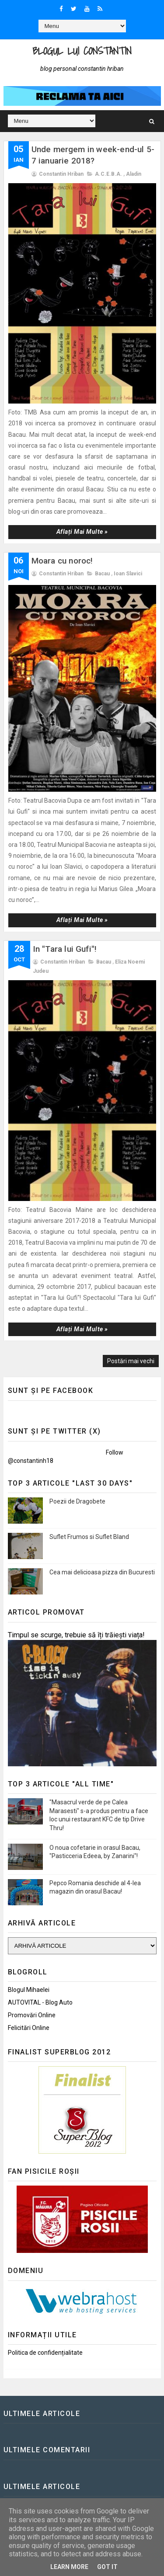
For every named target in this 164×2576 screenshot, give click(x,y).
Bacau (102, 574)
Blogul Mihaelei (28, 1989)
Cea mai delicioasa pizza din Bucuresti (102, 1572)
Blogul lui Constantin (81, 51)
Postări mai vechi (130, 1361)
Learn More (69, 2566)
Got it (107, 2566)
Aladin (133, 174)
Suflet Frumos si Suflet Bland (89, 1536)
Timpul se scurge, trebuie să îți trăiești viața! (76, 1635)
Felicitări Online (28, 2027)
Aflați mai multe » (82, 531)
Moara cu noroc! (62, 561)
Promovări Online (32, 2015)
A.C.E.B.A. (108, 174)
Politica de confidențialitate (45, 2352)
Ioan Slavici (128, 574)
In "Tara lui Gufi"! (65, 949)
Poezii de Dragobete (77, 1501)
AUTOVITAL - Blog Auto (40, 2002)
